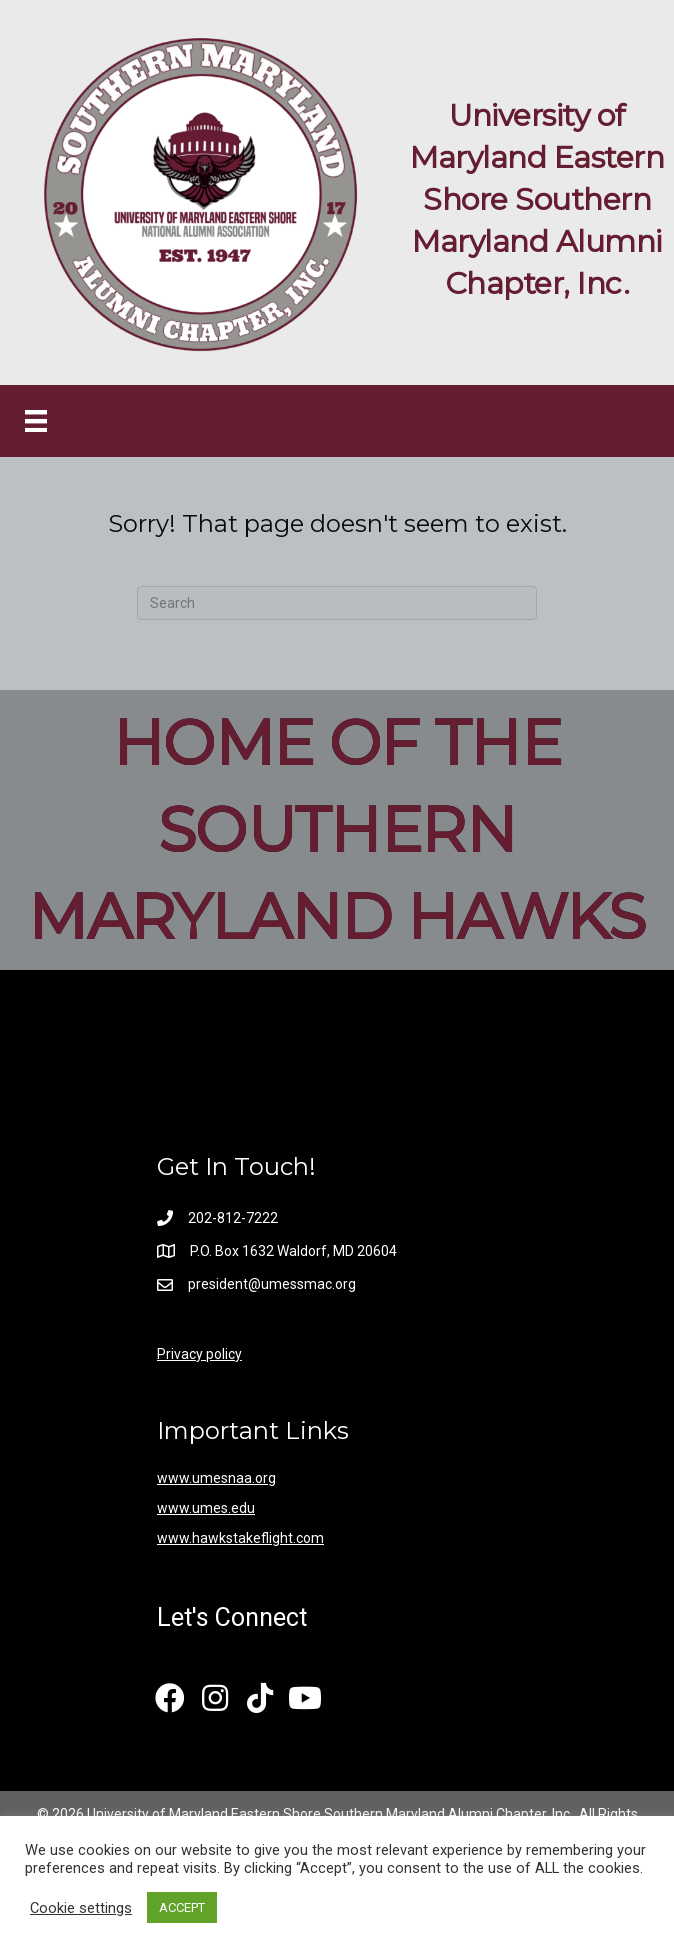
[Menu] (36, 421)
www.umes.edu (206, 1508)
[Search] (337, 603)
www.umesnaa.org (216, 1478)
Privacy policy (199, 1354)
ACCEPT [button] (182, 1907)
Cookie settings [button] (81, 1908)
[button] (169, 1698)
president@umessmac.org (273, 1284)
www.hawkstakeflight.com (240, 1538)
